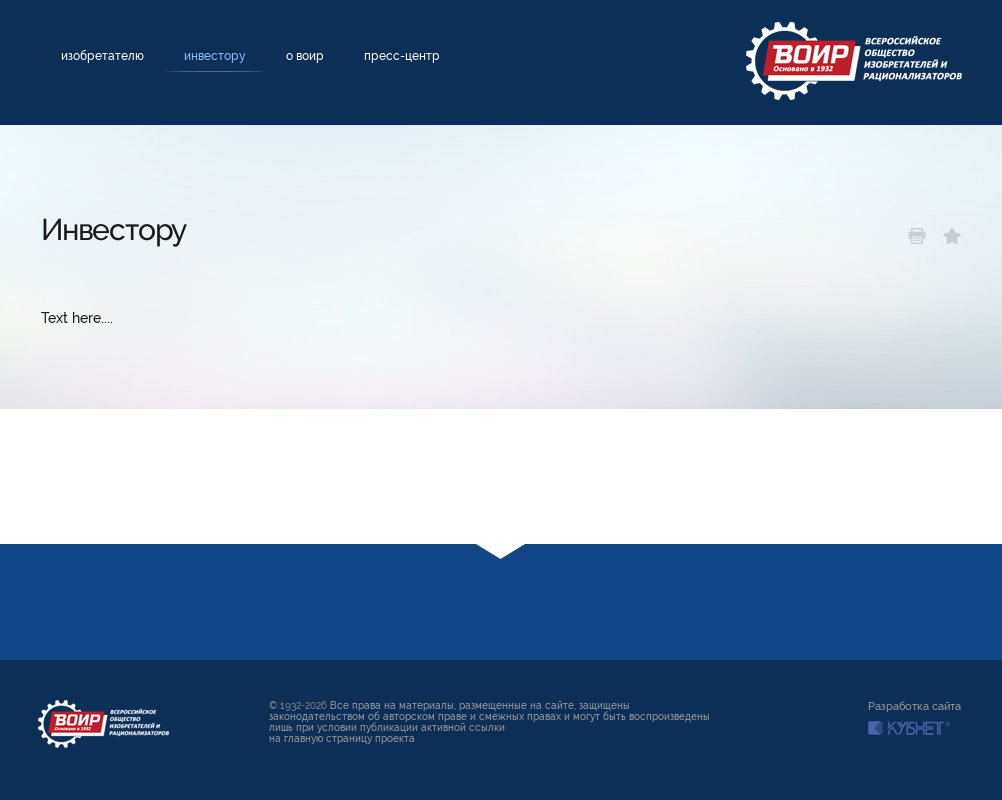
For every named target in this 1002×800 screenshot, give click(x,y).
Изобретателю (102, 56)
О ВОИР (305, 56)
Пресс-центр (402, 56)
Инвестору (215, 56)
